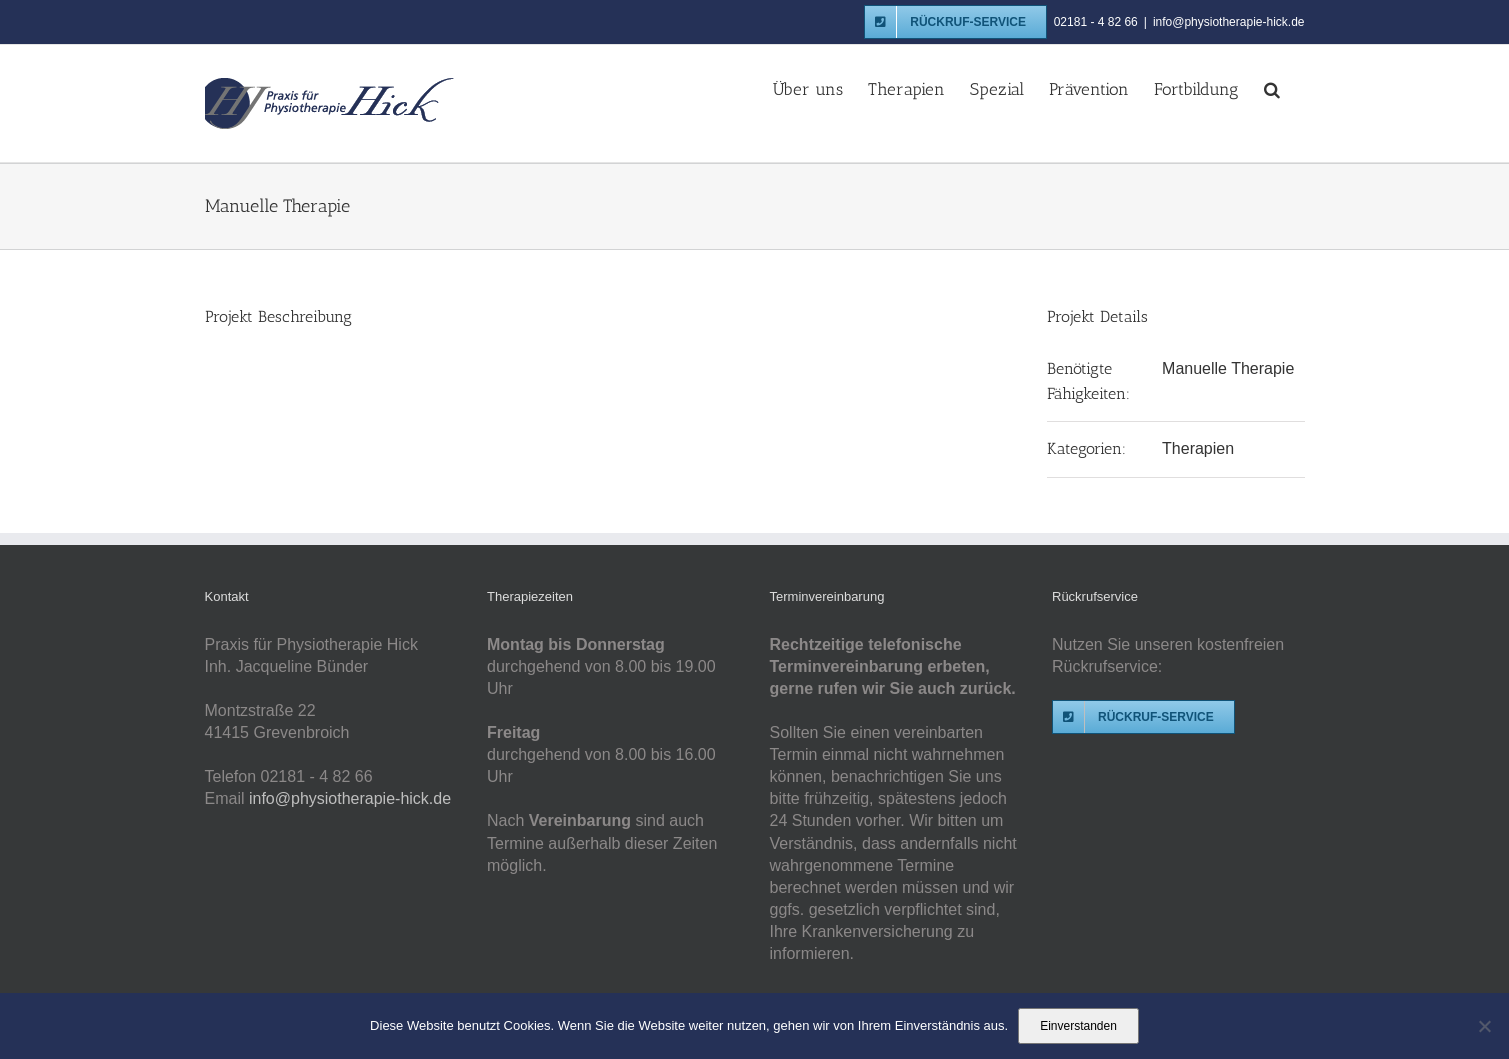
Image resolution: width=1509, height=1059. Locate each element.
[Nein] (1484, 1026)
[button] (1272, 88)
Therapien (1198, 448)
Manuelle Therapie (1228, 368)
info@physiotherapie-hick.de (1229, 22)
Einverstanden (1078, 1026)
